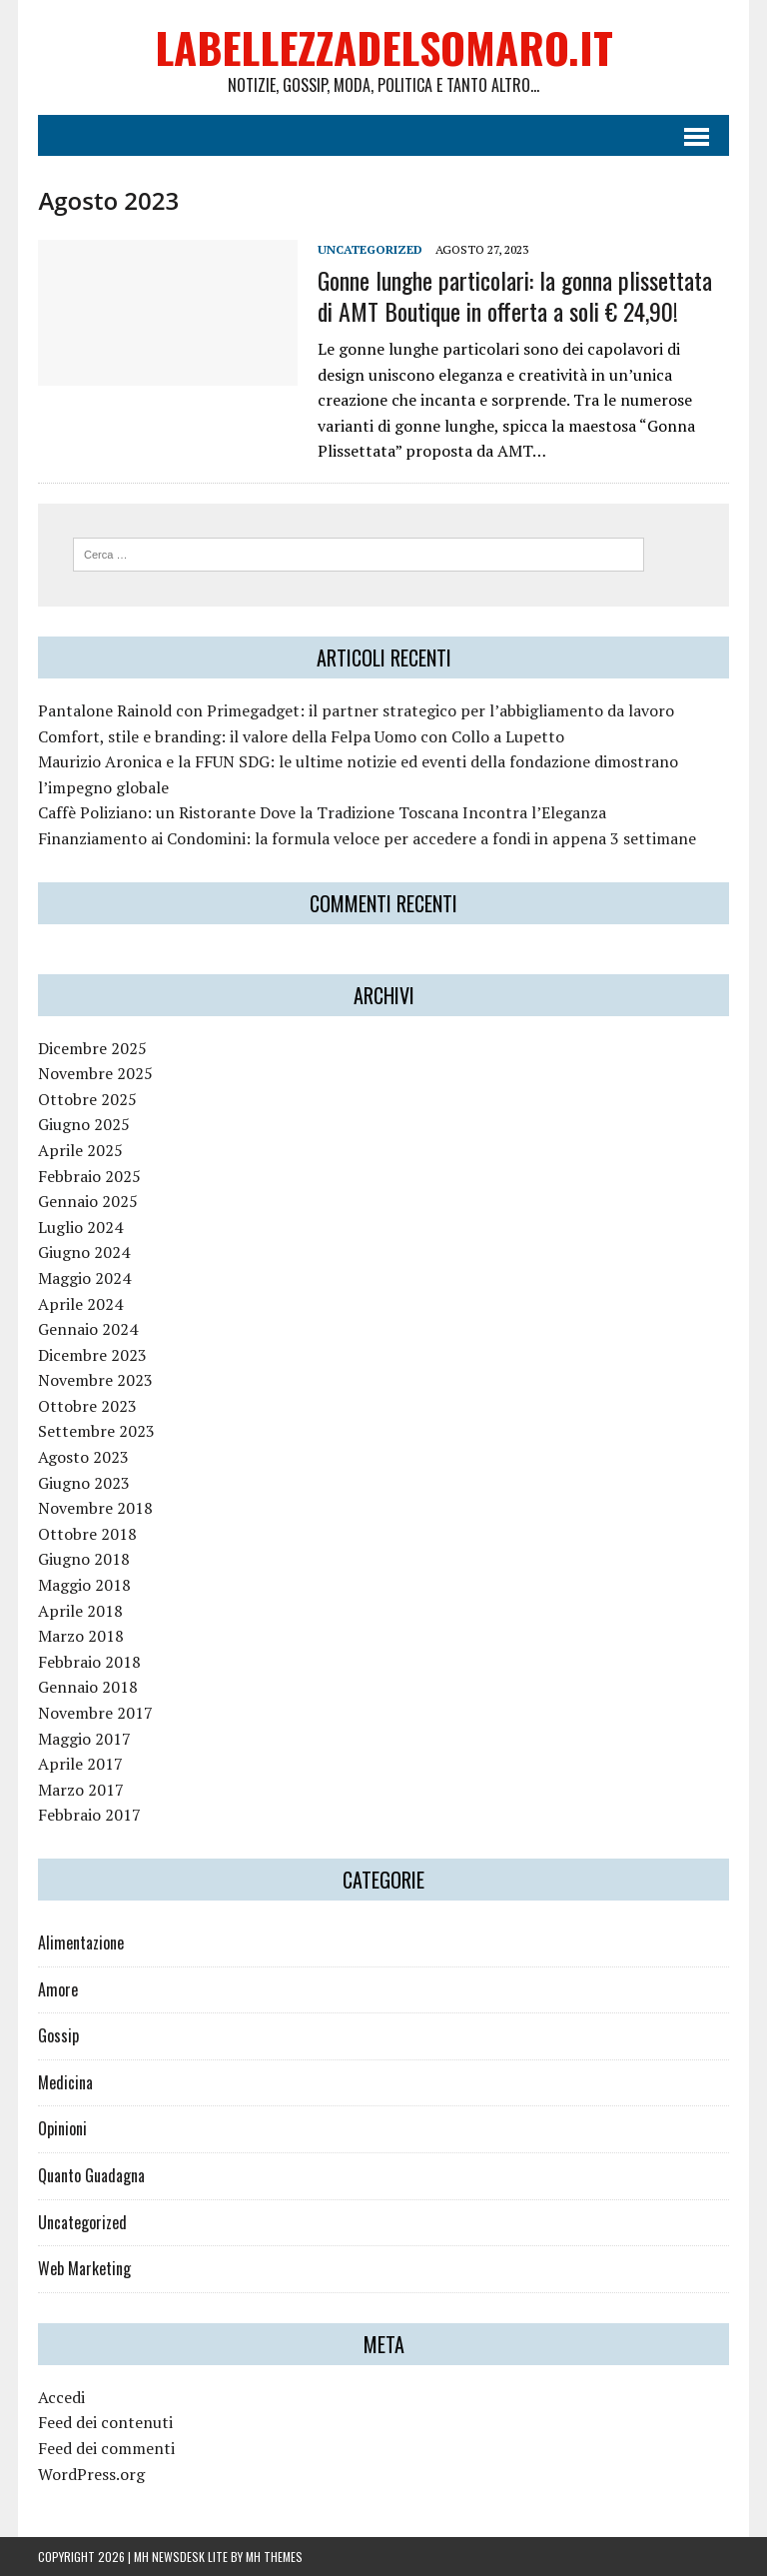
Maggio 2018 (84, 1585)
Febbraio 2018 (89, 1662)
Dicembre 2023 (92, 1355)
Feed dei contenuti (105, 2422)
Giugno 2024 (84, 1252)
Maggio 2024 (84, 1278)
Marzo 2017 (81, 1790)
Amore (58, 1989)
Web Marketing (84, 2268)
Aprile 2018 (80, 1611)
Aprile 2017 (80, 1764)
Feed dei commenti (106, 2448)
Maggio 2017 (84, 1739)
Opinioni (62, 2128)
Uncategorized (370, 249)
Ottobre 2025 (87, 1099)
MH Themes (274, 2556)
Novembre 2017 (95, 1713)
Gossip (58, 2035)
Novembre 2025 (95, 1073)
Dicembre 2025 (92, 1048)
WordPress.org (91, 2474)
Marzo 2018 (81, 1636)
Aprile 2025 (80, 1150)
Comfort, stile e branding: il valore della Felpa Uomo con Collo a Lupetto (301, 736)
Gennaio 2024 (88, 1329)
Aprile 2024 (80, 1304)
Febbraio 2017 (89, 1815)
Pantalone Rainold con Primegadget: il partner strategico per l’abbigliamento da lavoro (356, 710)
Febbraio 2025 (89, 1176)
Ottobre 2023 (87, 1406)
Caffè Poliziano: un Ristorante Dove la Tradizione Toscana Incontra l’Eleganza (322, 812)
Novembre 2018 (95, 1508)
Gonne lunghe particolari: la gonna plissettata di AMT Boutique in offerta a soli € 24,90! (515, 295)
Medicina (65, 2082)
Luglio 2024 (80, 1227)
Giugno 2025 (84, 1124)
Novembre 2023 (95, 1380)
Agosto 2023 (83, 1457)
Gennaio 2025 (88, 1201)
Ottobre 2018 (87, 1534)
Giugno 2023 (84, 1483)
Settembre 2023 (96, 1431)
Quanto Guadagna (91, 2175)
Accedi (61, 2397)
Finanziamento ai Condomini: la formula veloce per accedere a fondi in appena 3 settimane (367, 838)
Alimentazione (81, 1942)
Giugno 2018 (84, 1559)
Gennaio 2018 (88, 1687)
